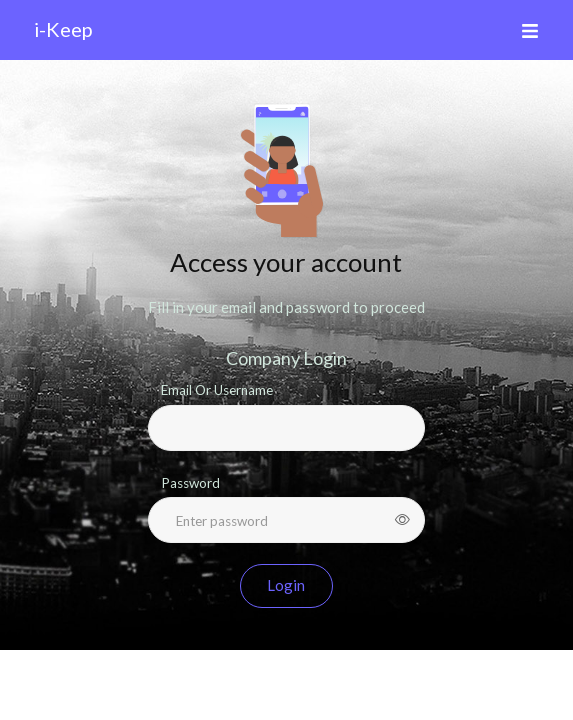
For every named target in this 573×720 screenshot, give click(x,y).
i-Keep (63, 29)
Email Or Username (217, 390)
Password (190, 483)
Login (286, 585)
